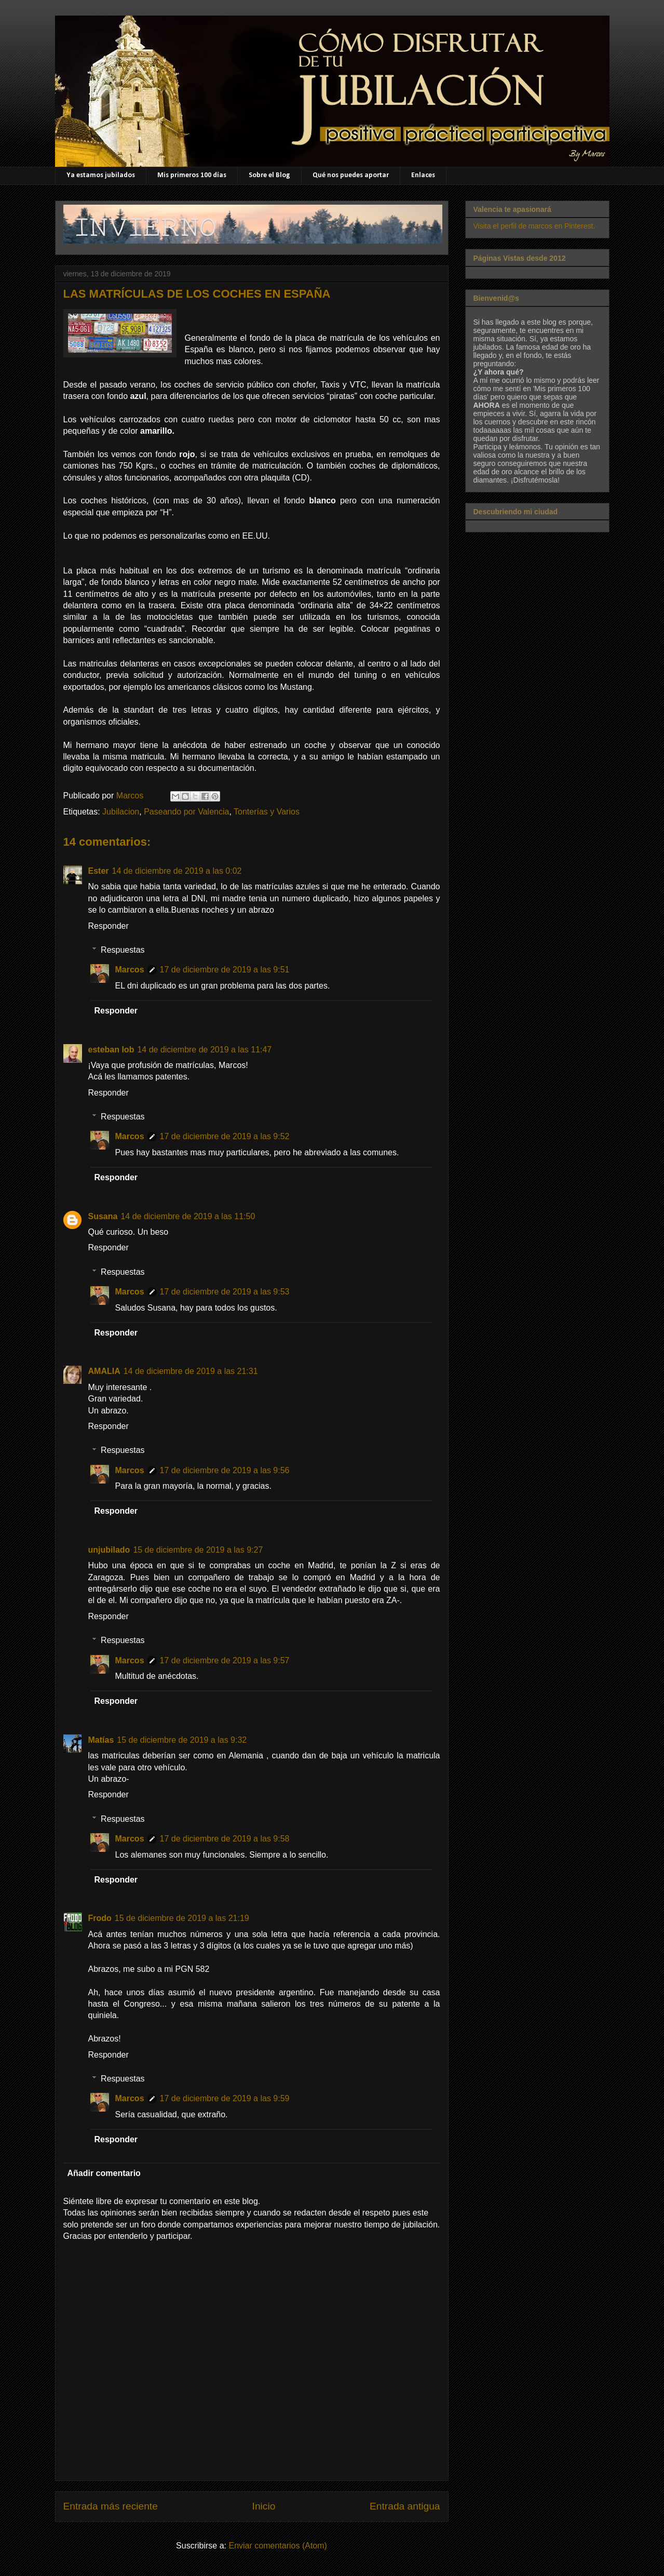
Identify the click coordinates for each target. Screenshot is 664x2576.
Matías (101, 1740)
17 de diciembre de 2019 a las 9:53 (225, 1291)
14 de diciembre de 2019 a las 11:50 (187, 1216)
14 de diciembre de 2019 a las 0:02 (177, 870)
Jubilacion (120, 811)
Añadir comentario (104, 2173)
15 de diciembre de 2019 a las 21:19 (182, 1918)
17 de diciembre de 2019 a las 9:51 (225, 969)
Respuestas (123, 949)
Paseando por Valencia (186, 811)
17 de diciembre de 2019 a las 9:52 (225, 1136)
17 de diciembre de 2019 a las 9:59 (225, 2098)
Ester (98, 870)
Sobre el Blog (269, 175)
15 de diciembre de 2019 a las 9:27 (198, 1549)
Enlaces (423, 175)
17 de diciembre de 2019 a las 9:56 (225, 1470)
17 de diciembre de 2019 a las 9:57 (225, 1660)
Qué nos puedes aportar (351, 175)
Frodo (100, 1918)
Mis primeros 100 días (191, 175)
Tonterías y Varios (267, 811)
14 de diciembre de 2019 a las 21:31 (191, 1371)
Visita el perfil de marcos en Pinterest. (534, 226)
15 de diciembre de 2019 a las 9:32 (182, 1740)
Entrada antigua (405, 2506)
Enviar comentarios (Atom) (277, 2545)
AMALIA (104, 1371)
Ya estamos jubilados (100, 175)
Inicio (264, 2506)
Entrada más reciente (110, 2506)
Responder (108, 926)
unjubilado (109, 1549)
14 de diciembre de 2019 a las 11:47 (204, 1049)
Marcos (129, 969)
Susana (103, 1216)
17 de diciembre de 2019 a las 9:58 (225, 1838)
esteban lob (111, 1049)
